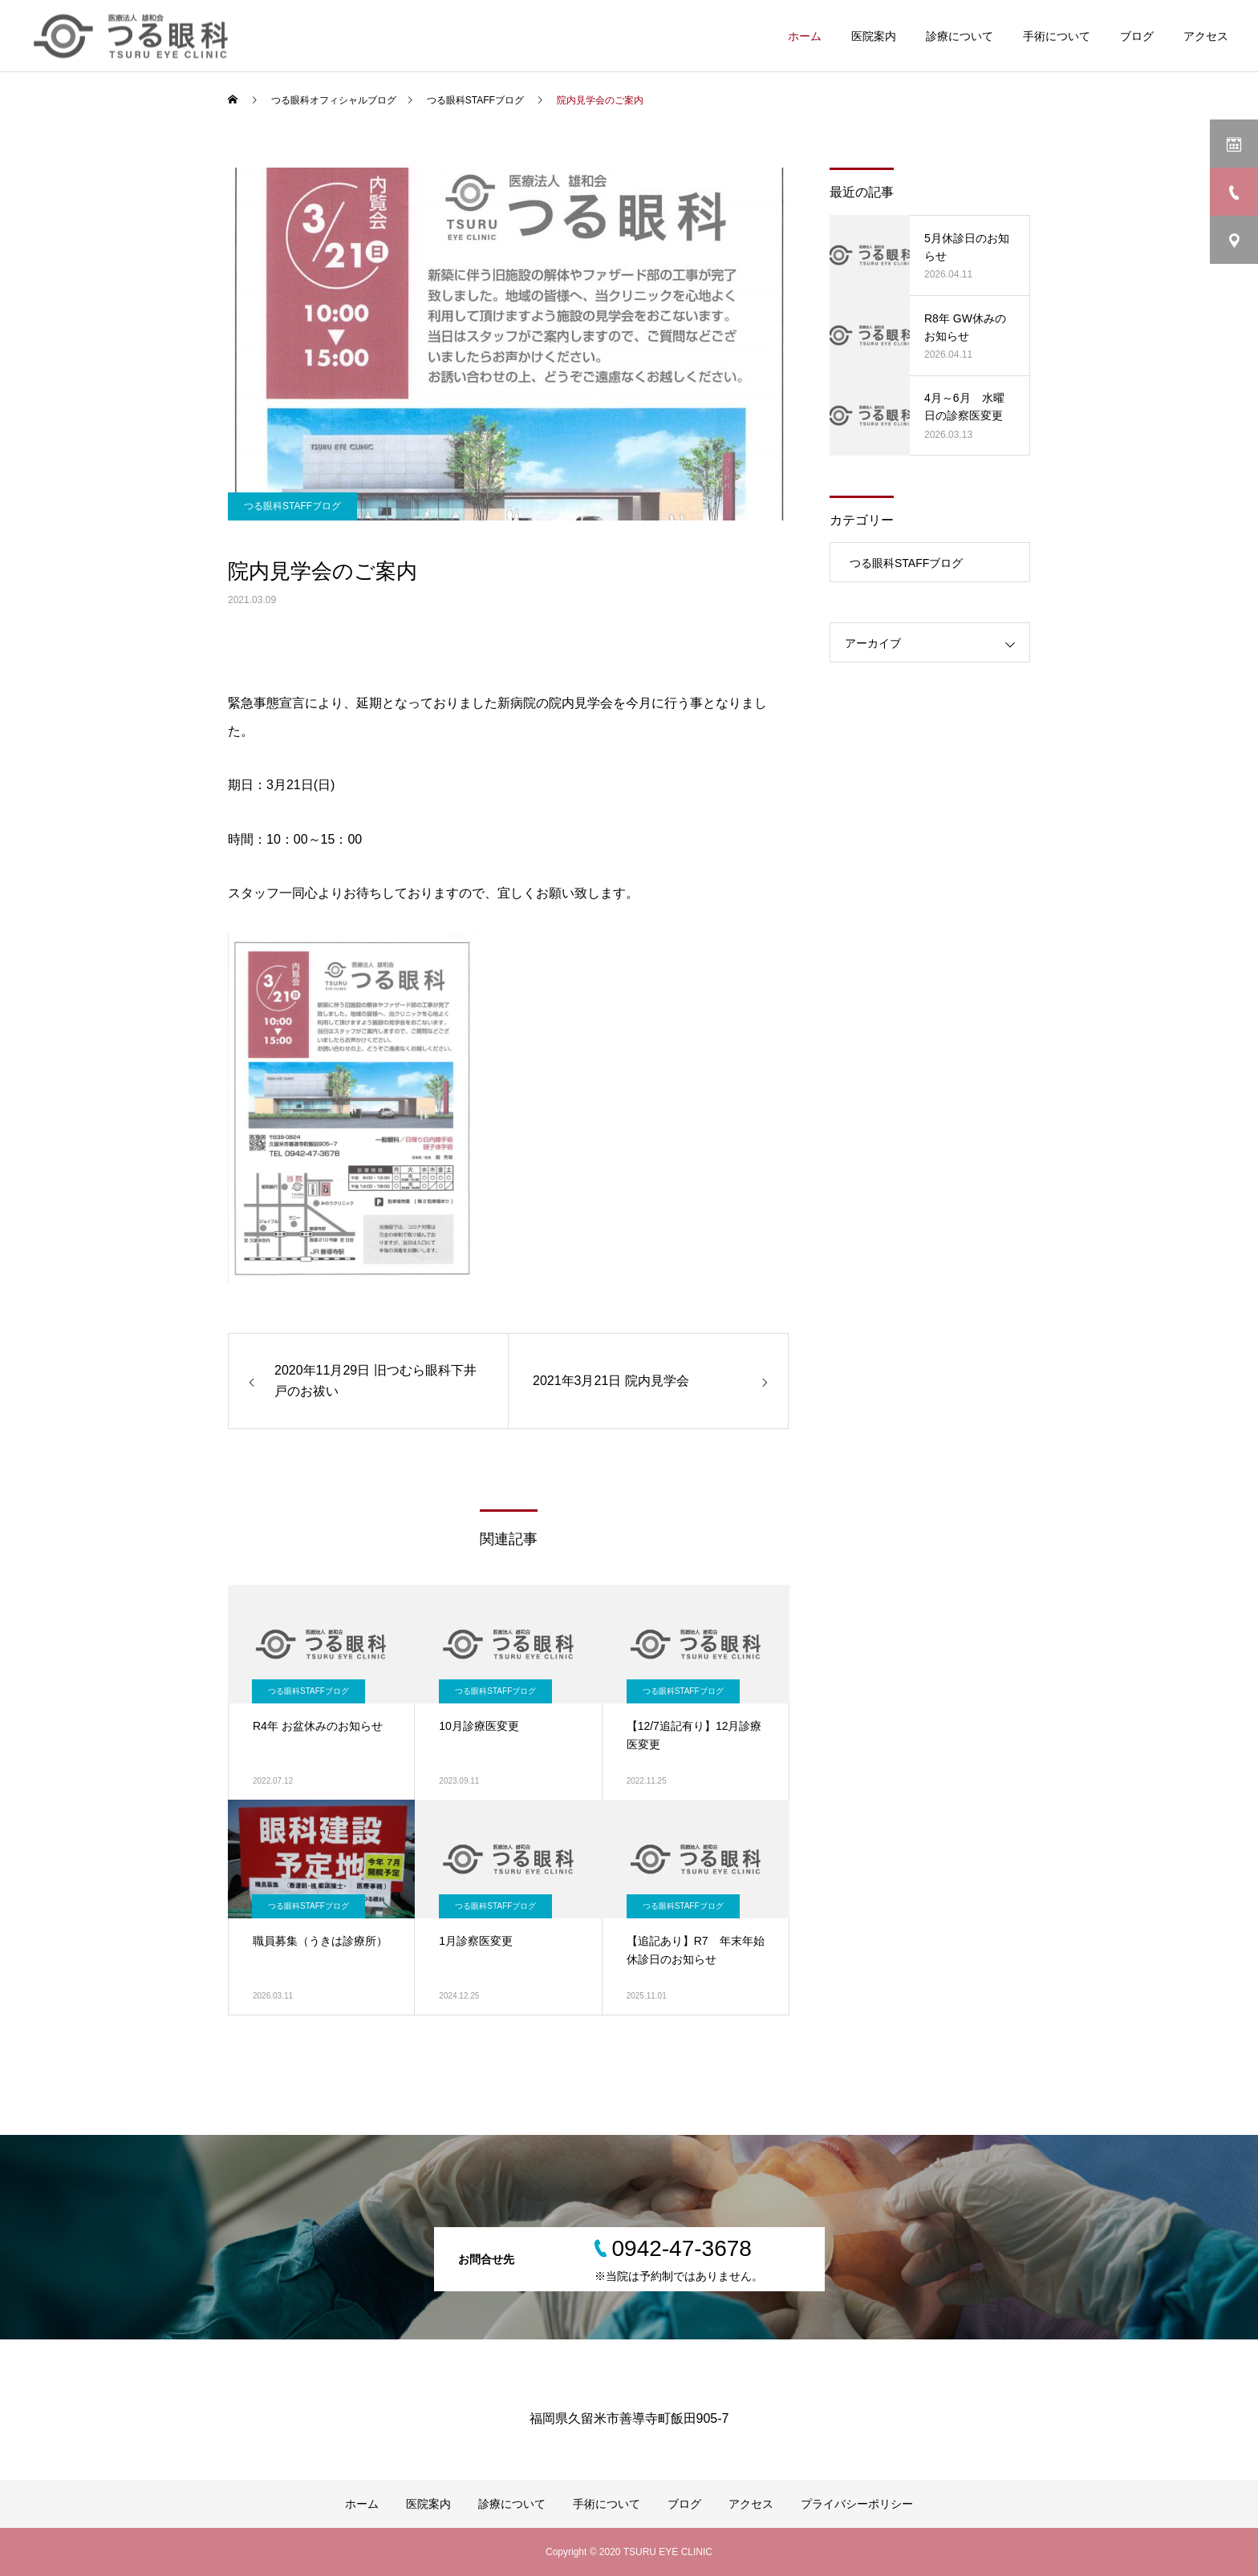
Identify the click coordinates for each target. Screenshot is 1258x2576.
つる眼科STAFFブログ (292, 506)
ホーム (805, 36)
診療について (959, 36)
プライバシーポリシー (857, 2503)
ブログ (1137, 36)
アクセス (1205, 36)
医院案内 (873, 36)
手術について (1056, 36)
